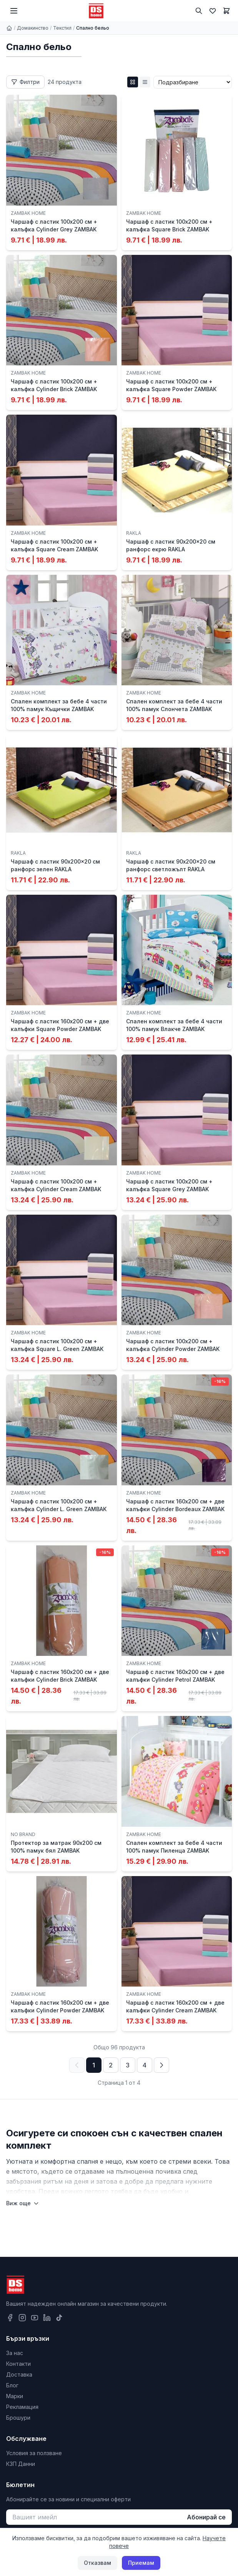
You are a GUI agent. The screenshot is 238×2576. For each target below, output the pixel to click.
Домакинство (32, 28)
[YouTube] (34, 2318)
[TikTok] (59, 2318)
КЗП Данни (20, 2464)
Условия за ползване (34, 2453)
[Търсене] (198, 10)
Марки (14, 2396)
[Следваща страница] (161, 2065)
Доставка (19, 2374)
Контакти (18, 2363)
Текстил (62, 28)
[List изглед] (145, 82)
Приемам (141, 2562)
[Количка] (226, 10)
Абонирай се (206, 2517)
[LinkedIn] (47, 2318)
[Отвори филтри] (25, 82)
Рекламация (22, 2407)
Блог (12, 2385)
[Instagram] (22, 2318)
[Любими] (212, 10)
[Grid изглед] (132, 82)
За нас (14, 2353)
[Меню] (14, 10)
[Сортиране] (192, 82)
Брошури (18, 2417)
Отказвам (97, 2562)
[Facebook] (10, 2318)
